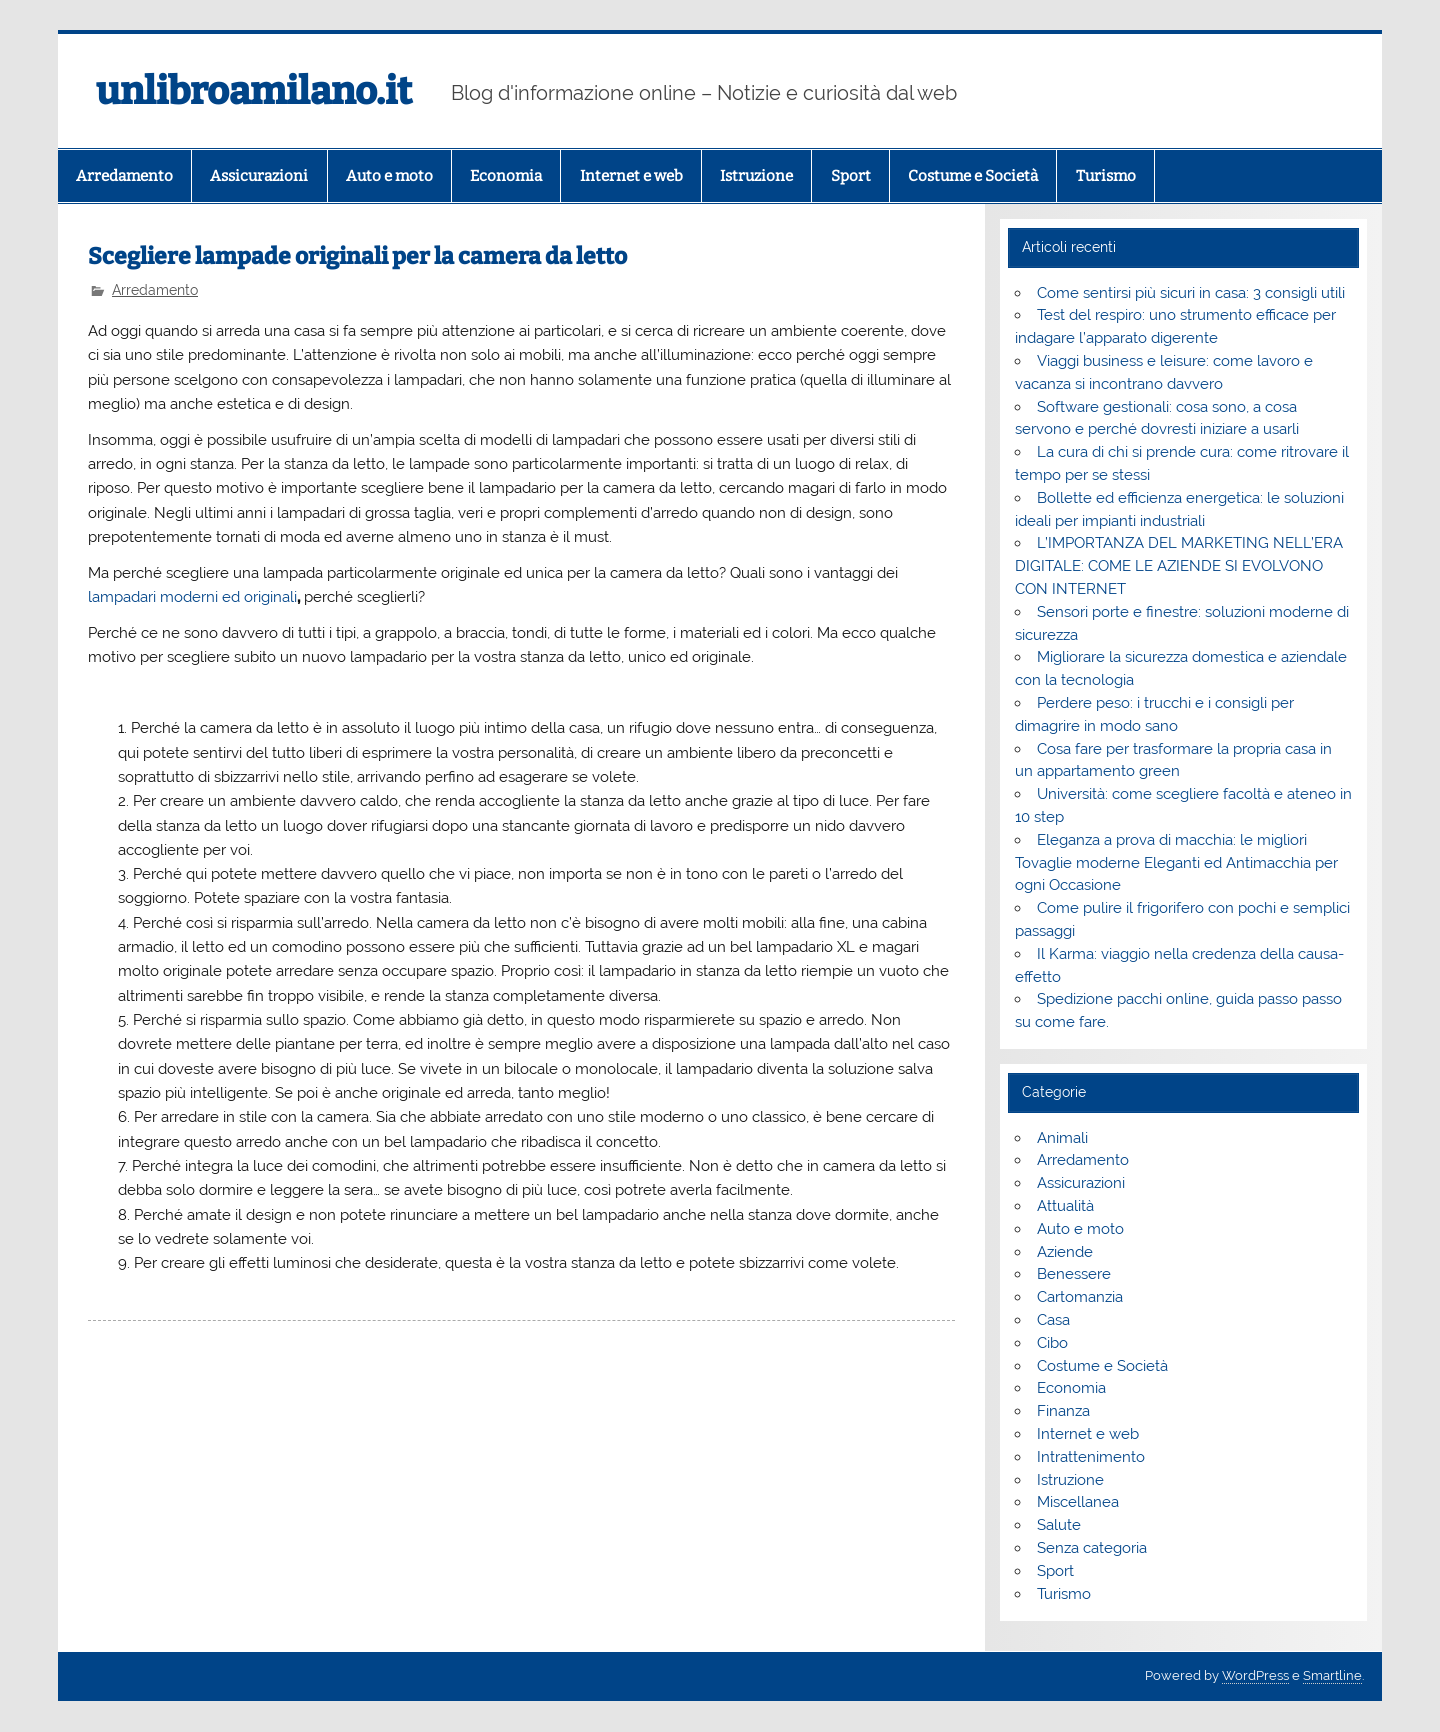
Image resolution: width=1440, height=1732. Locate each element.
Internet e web (631, 176)
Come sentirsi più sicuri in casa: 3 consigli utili (1191, 293)
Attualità (1065, 1206)
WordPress (1255, 1675)
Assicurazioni (259, 176)
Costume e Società (973, 176)
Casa (1053, 1320)
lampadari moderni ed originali (192, 597)
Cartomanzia (1080, 1297)
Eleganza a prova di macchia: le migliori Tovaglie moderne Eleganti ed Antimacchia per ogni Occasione (1176, 863)
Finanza (1063, 1411)
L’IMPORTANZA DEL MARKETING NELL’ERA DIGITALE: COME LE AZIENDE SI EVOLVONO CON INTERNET (1178, 566)
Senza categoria (1092, 1548)
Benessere (1074, 1274)
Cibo (1052, 1343)
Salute (1059, 1525)
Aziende (1065, 1252)
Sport (851, 176)
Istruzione (756, 176)
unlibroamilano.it (254, 91)
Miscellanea (1078, 1502)
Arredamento (124, 176)
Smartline (1332, 1675)
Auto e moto (389, 176)
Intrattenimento (1091, 1457)
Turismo (1106, 176)
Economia (506, 176)
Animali (1062, 1138)
